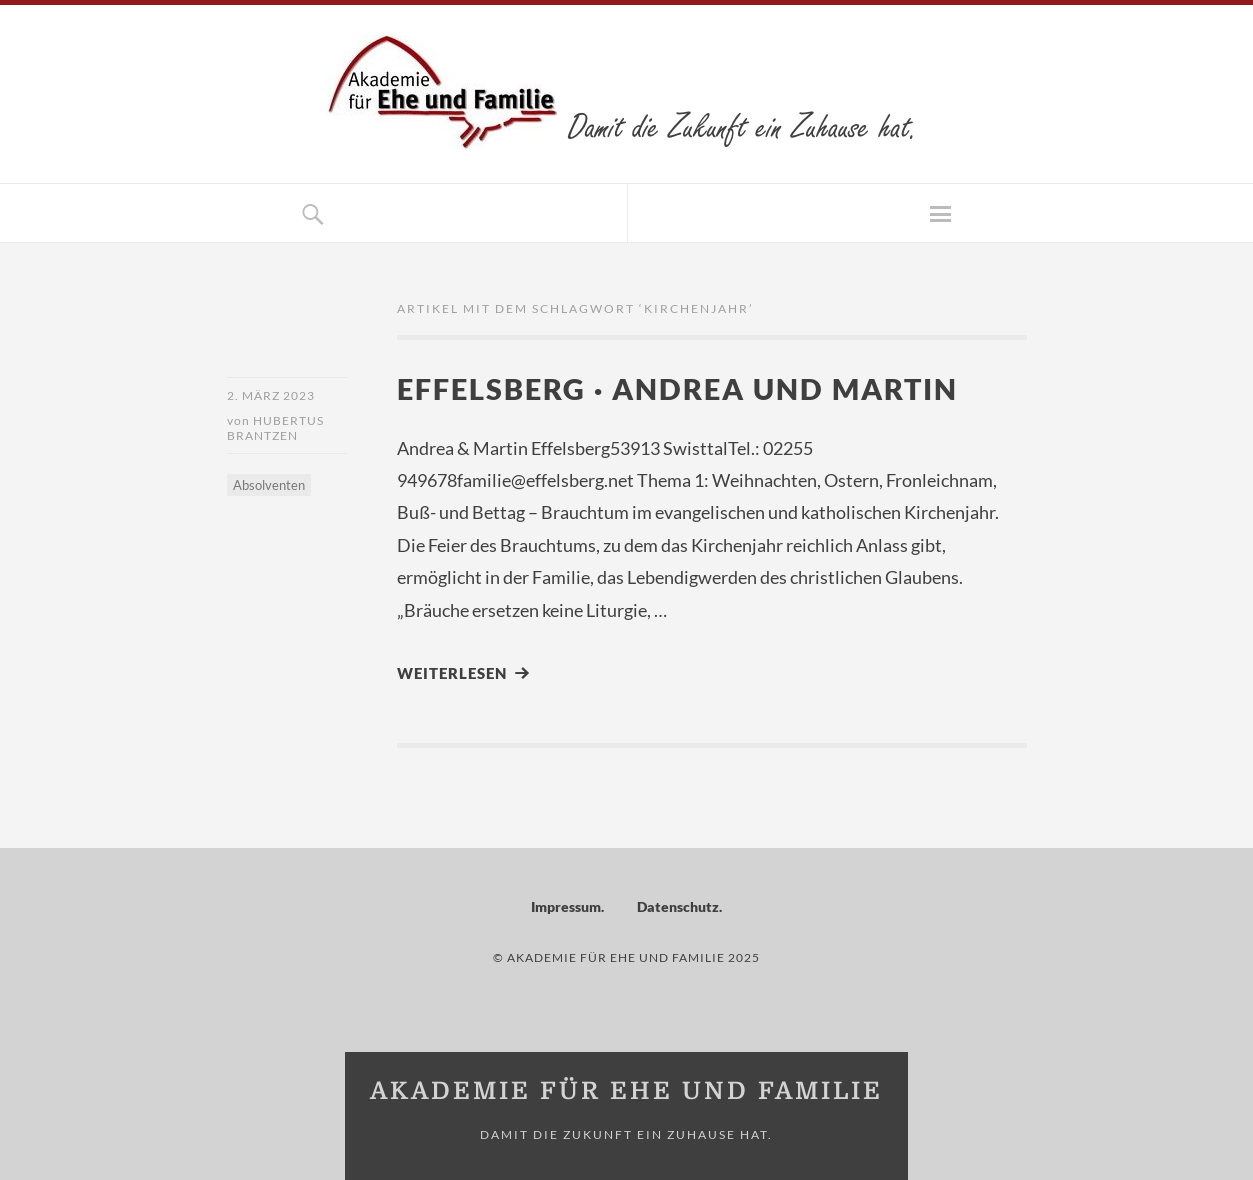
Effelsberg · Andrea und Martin (677, 388)
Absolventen (269, 485)
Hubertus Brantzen (275, 428)
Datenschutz (678, 906)
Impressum (566, 906)
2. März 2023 (271, 395)
